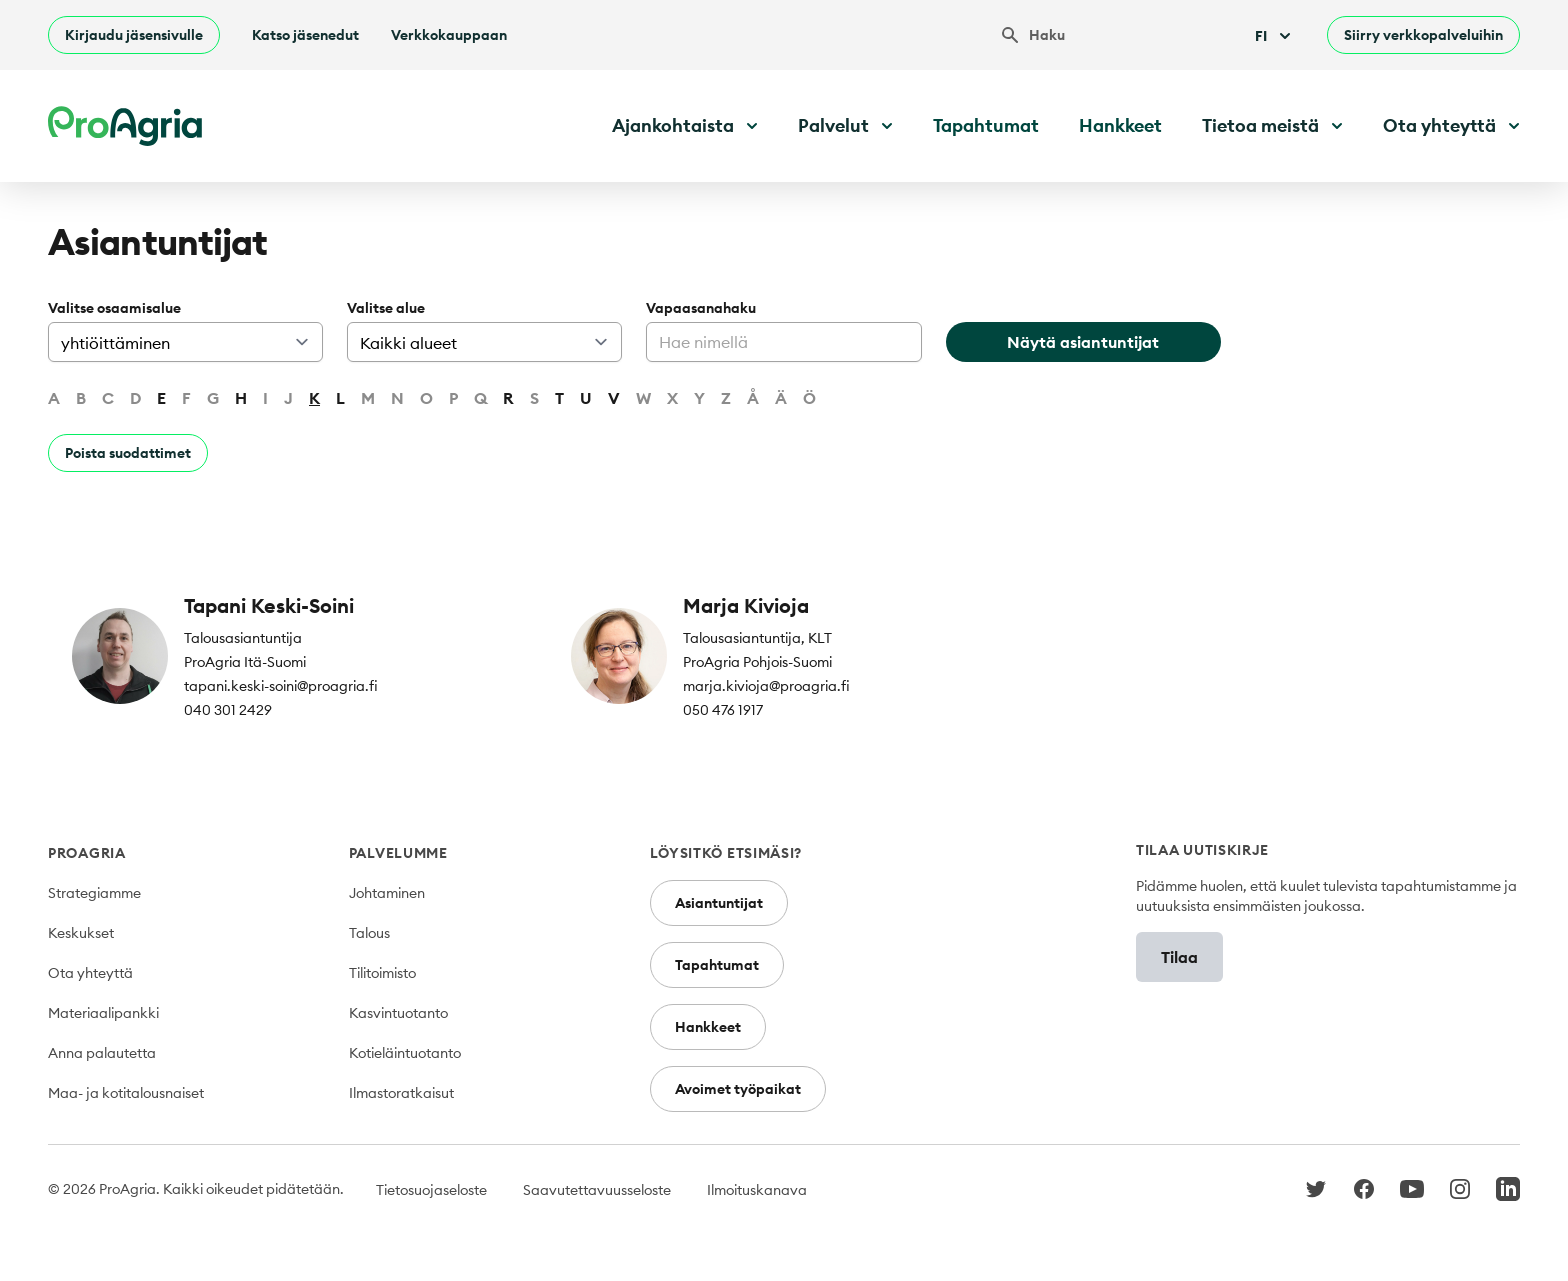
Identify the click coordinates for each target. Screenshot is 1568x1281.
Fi (1275, 36)
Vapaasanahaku (701, 308)
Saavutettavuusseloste (597, 1190)
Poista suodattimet (128, 453)
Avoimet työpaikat (738, 1089)
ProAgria (87, 853)
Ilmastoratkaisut (401, 1093)
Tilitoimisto (382, 973)
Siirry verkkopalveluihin (1423, 35)
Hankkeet (1120, 125)
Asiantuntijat (719, 903)
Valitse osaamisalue (114, 308)
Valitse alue (386, 308)
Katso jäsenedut (305, 35)
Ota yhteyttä (90, 973)
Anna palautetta (102, 1053)
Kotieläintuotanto (405, 1053)
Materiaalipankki (103, 1013)
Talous (369, 933)
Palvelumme (398, 853)
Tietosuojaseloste (431, 1190)
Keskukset (81, 933)
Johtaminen (387, 893)
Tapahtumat (986, 125)
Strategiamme (94, 893)
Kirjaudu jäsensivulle (134, 35)
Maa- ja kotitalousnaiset (126, 1093)
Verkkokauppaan (449, 35)
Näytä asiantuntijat (1083, 342)
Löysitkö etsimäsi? (726, 853)
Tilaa (1179, 957)
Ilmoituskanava (757, 1190)
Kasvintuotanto (398, 1013)
